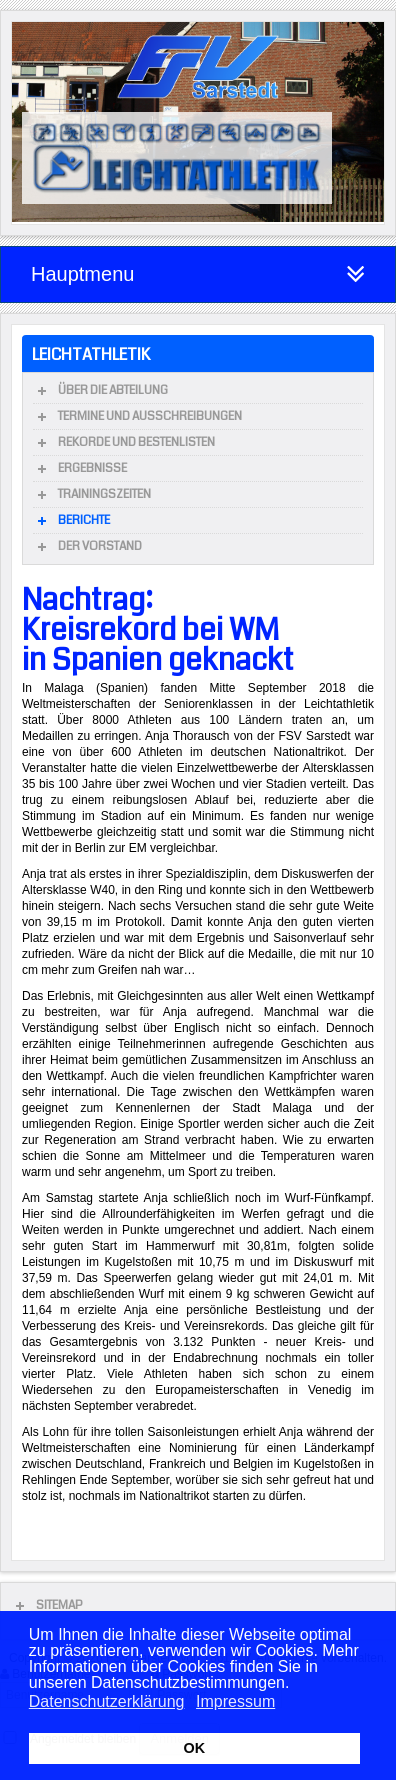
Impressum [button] (235, 1701)
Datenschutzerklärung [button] (107, 1701)
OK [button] (195, 1748)
